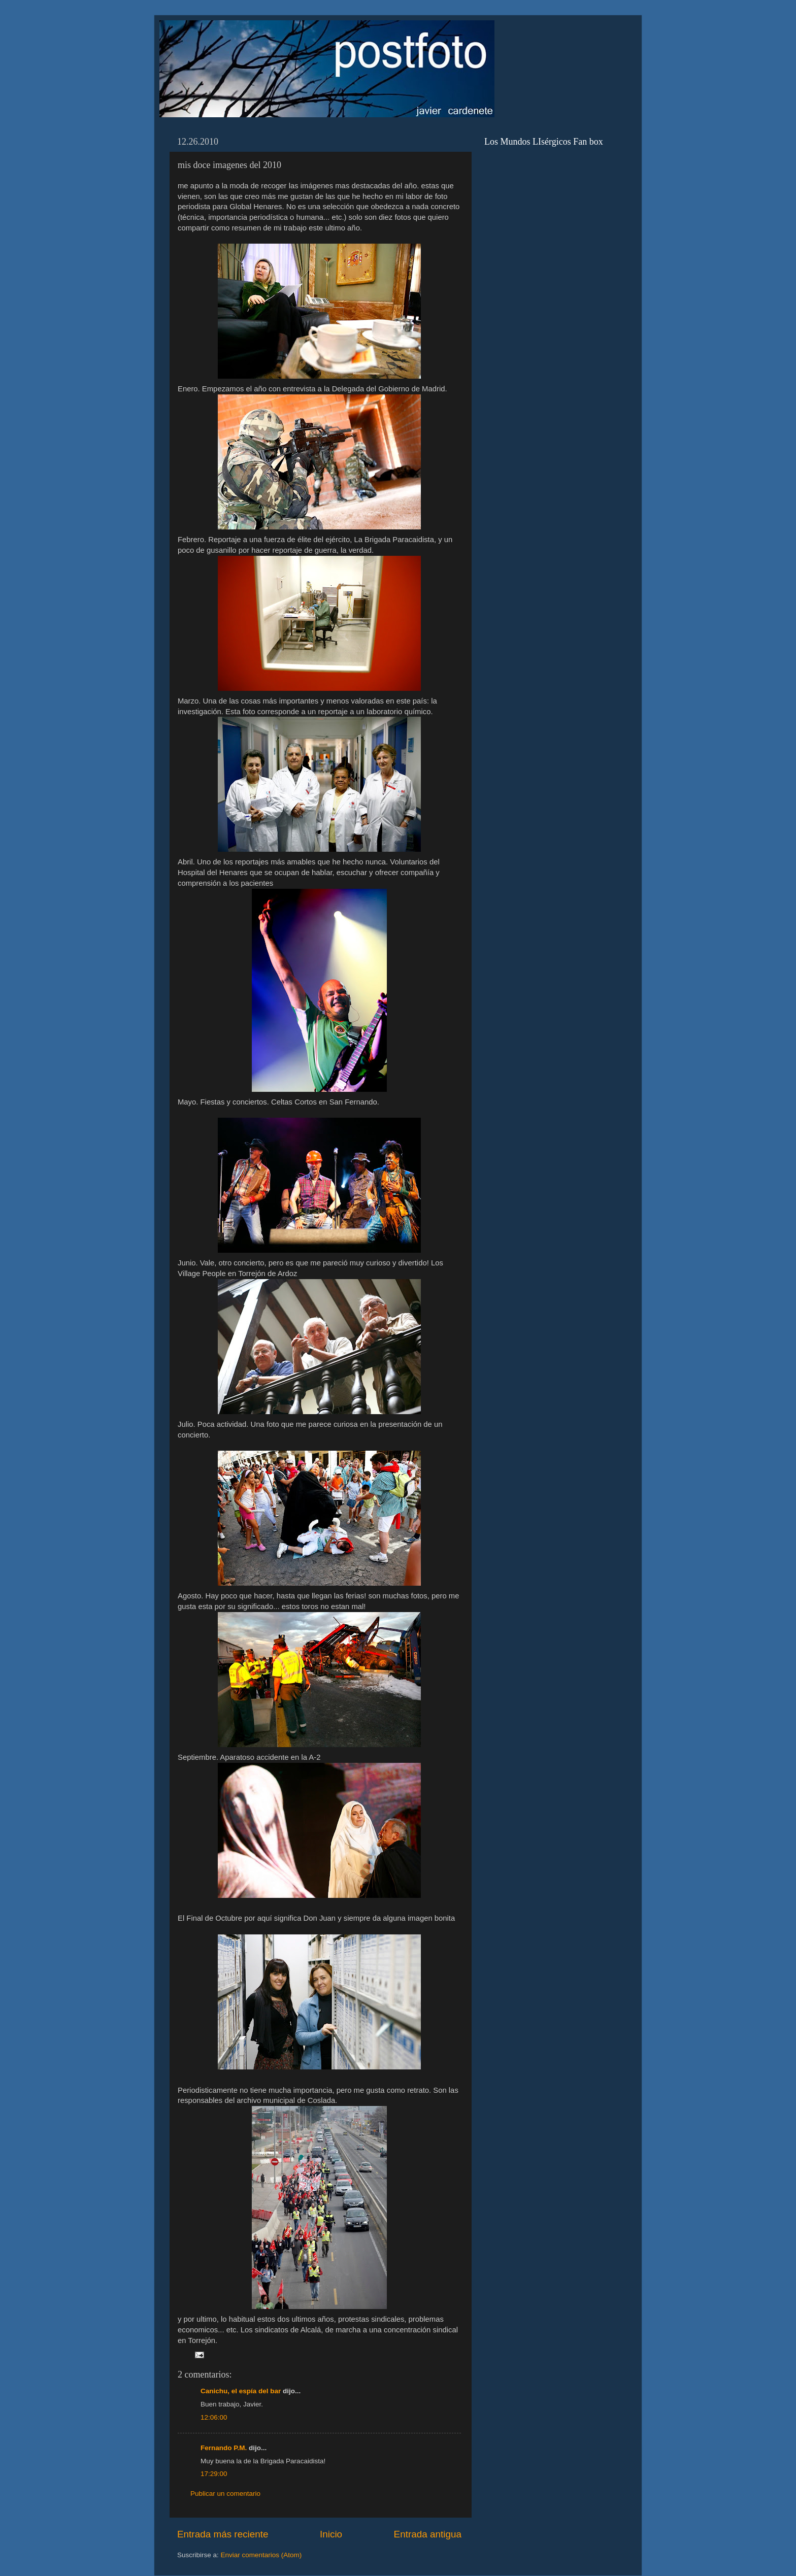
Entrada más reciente (223, 2534)
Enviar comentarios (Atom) (261, 2555)
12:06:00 (214, 2417)
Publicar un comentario (225, 2493)
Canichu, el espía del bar (241, 2391)
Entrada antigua (427, 2534)
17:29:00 (214, 2474)
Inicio (331, 2534)
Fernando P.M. (224, 2448)
